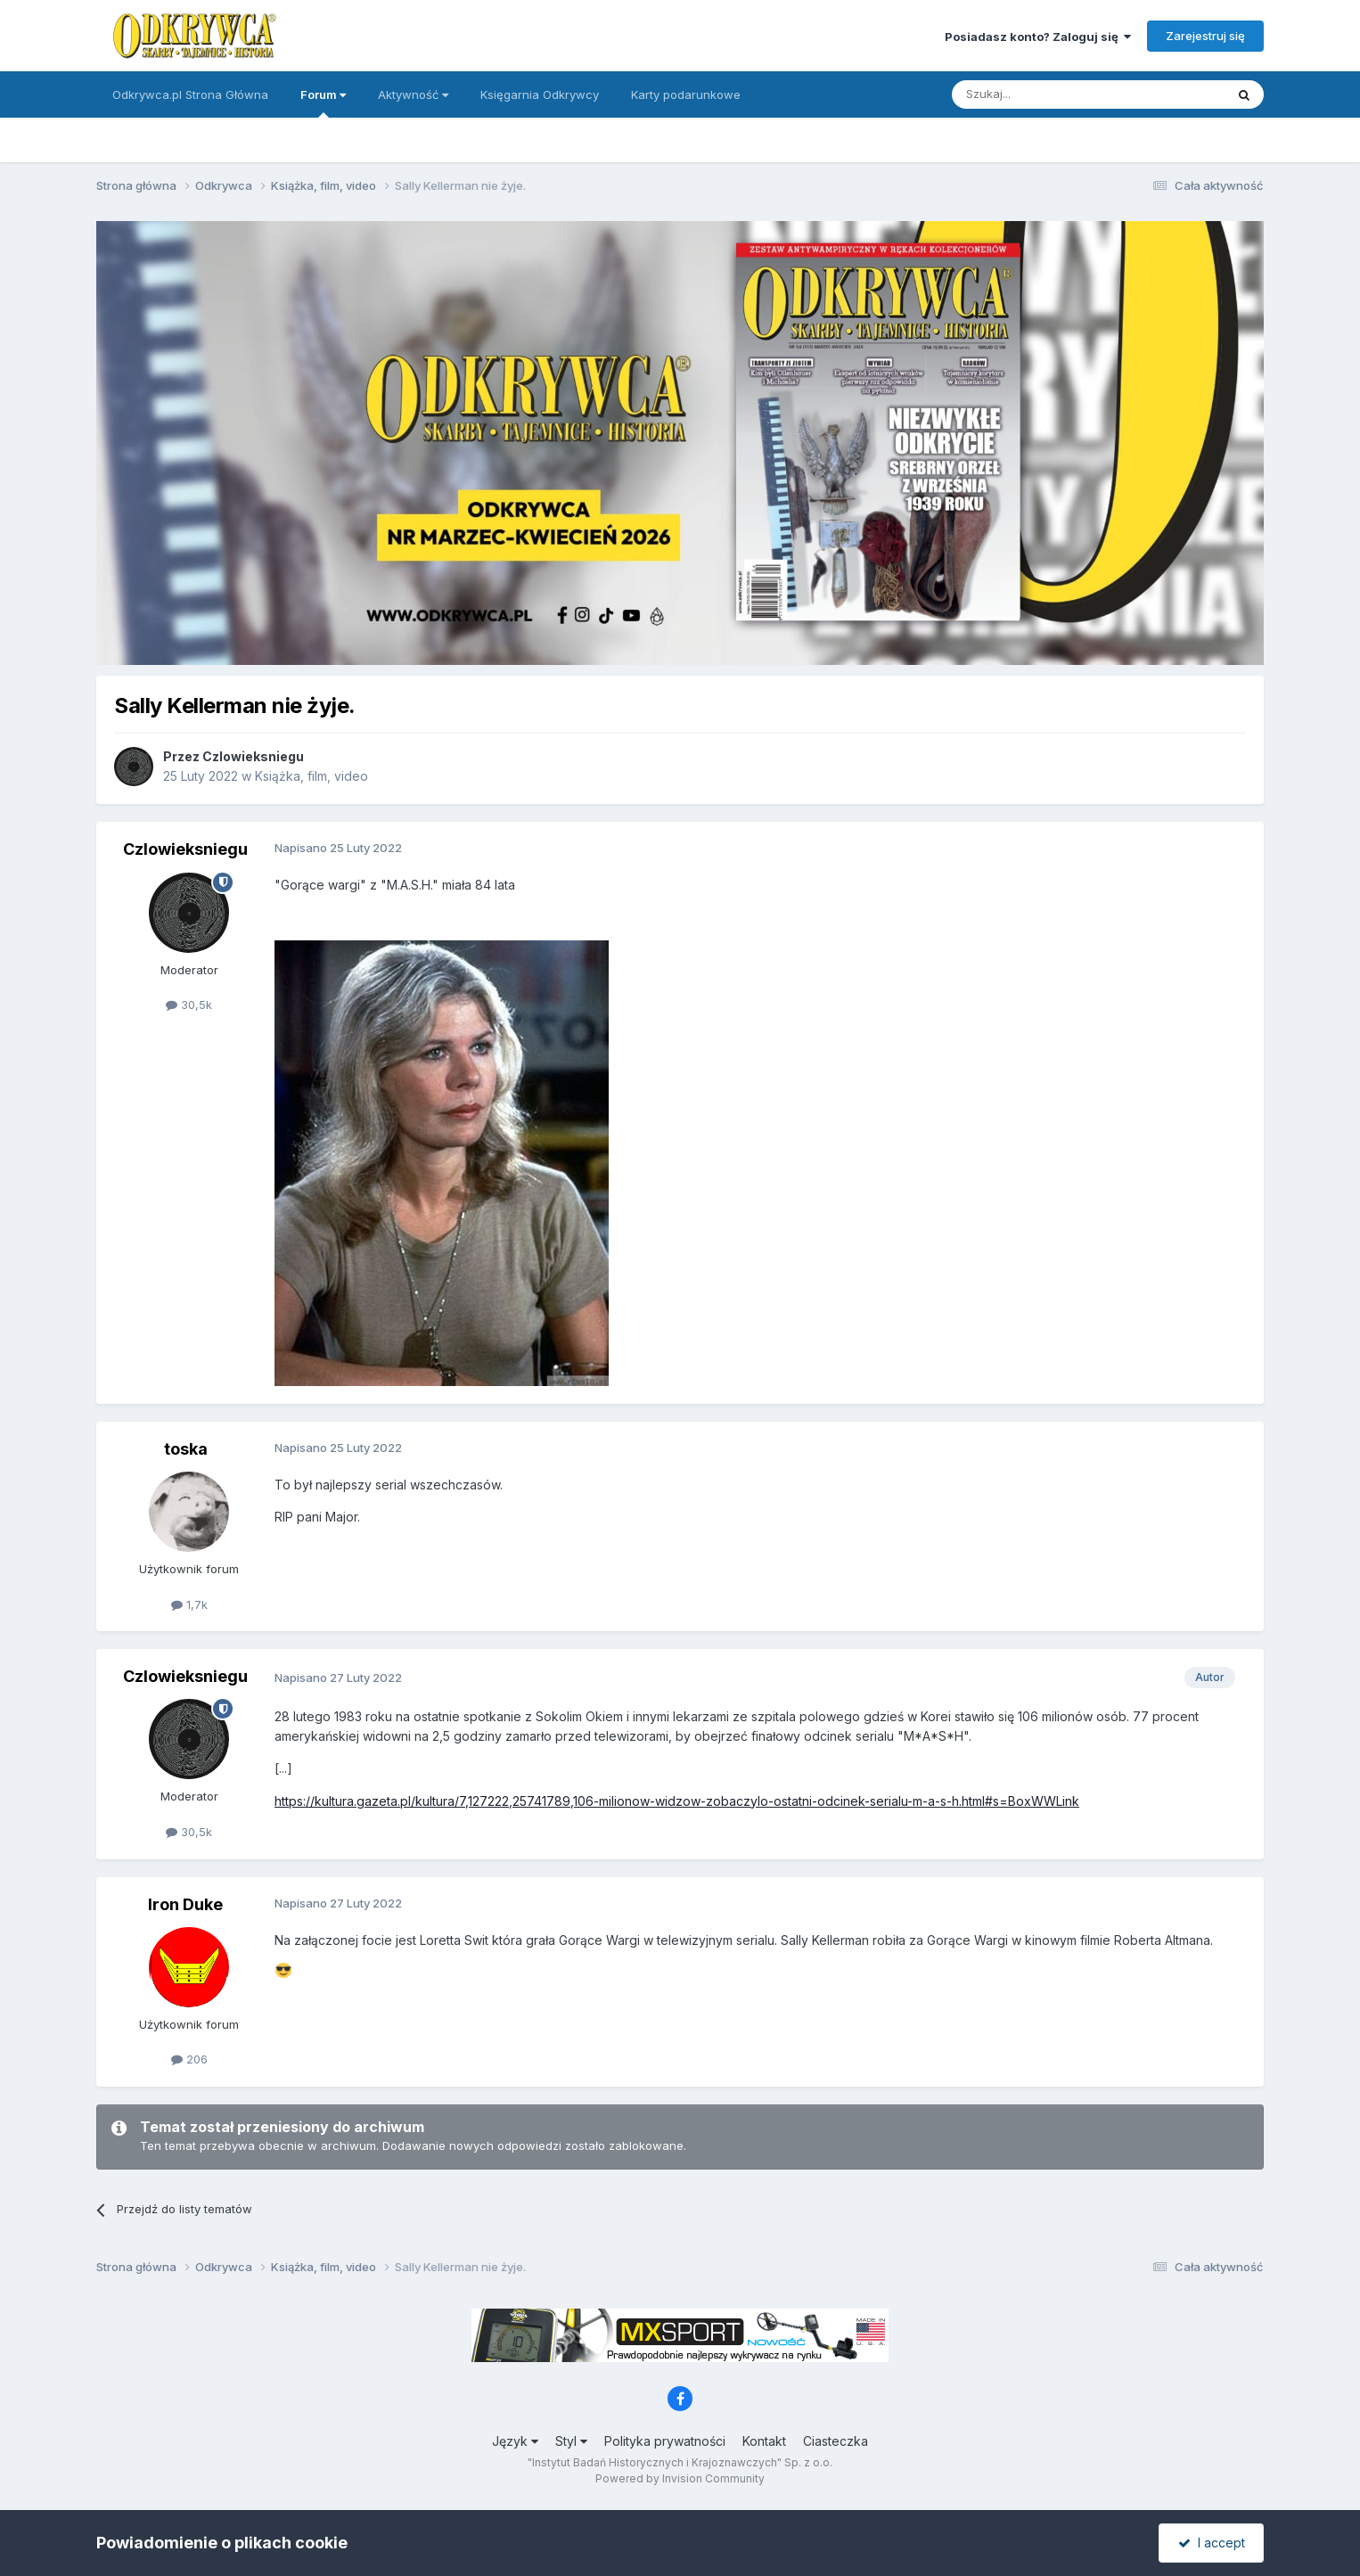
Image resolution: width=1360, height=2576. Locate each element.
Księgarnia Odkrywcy (539, 94)
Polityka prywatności (664, 2441)
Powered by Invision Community (680, 2478)
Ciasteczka (835, 2441)
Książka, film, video (311, 775)
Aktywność (413, 94)
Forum (323, 102)
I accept (1211, 2542)
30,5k (189, 1004)
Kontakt (764, 2441)
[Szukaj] (1044, 94)
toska (186, 1449)
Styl (571, 2441)
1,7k (189, 1604)
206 (189, 2059)
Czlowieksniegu (253, 756)
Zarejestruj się (1205, 36)
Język (515, 2441)
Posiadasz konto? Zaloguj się (1038, 36)
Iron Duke (185, 1904)
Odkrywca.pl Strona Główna (190, 94)
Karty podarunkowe (686, 94)
